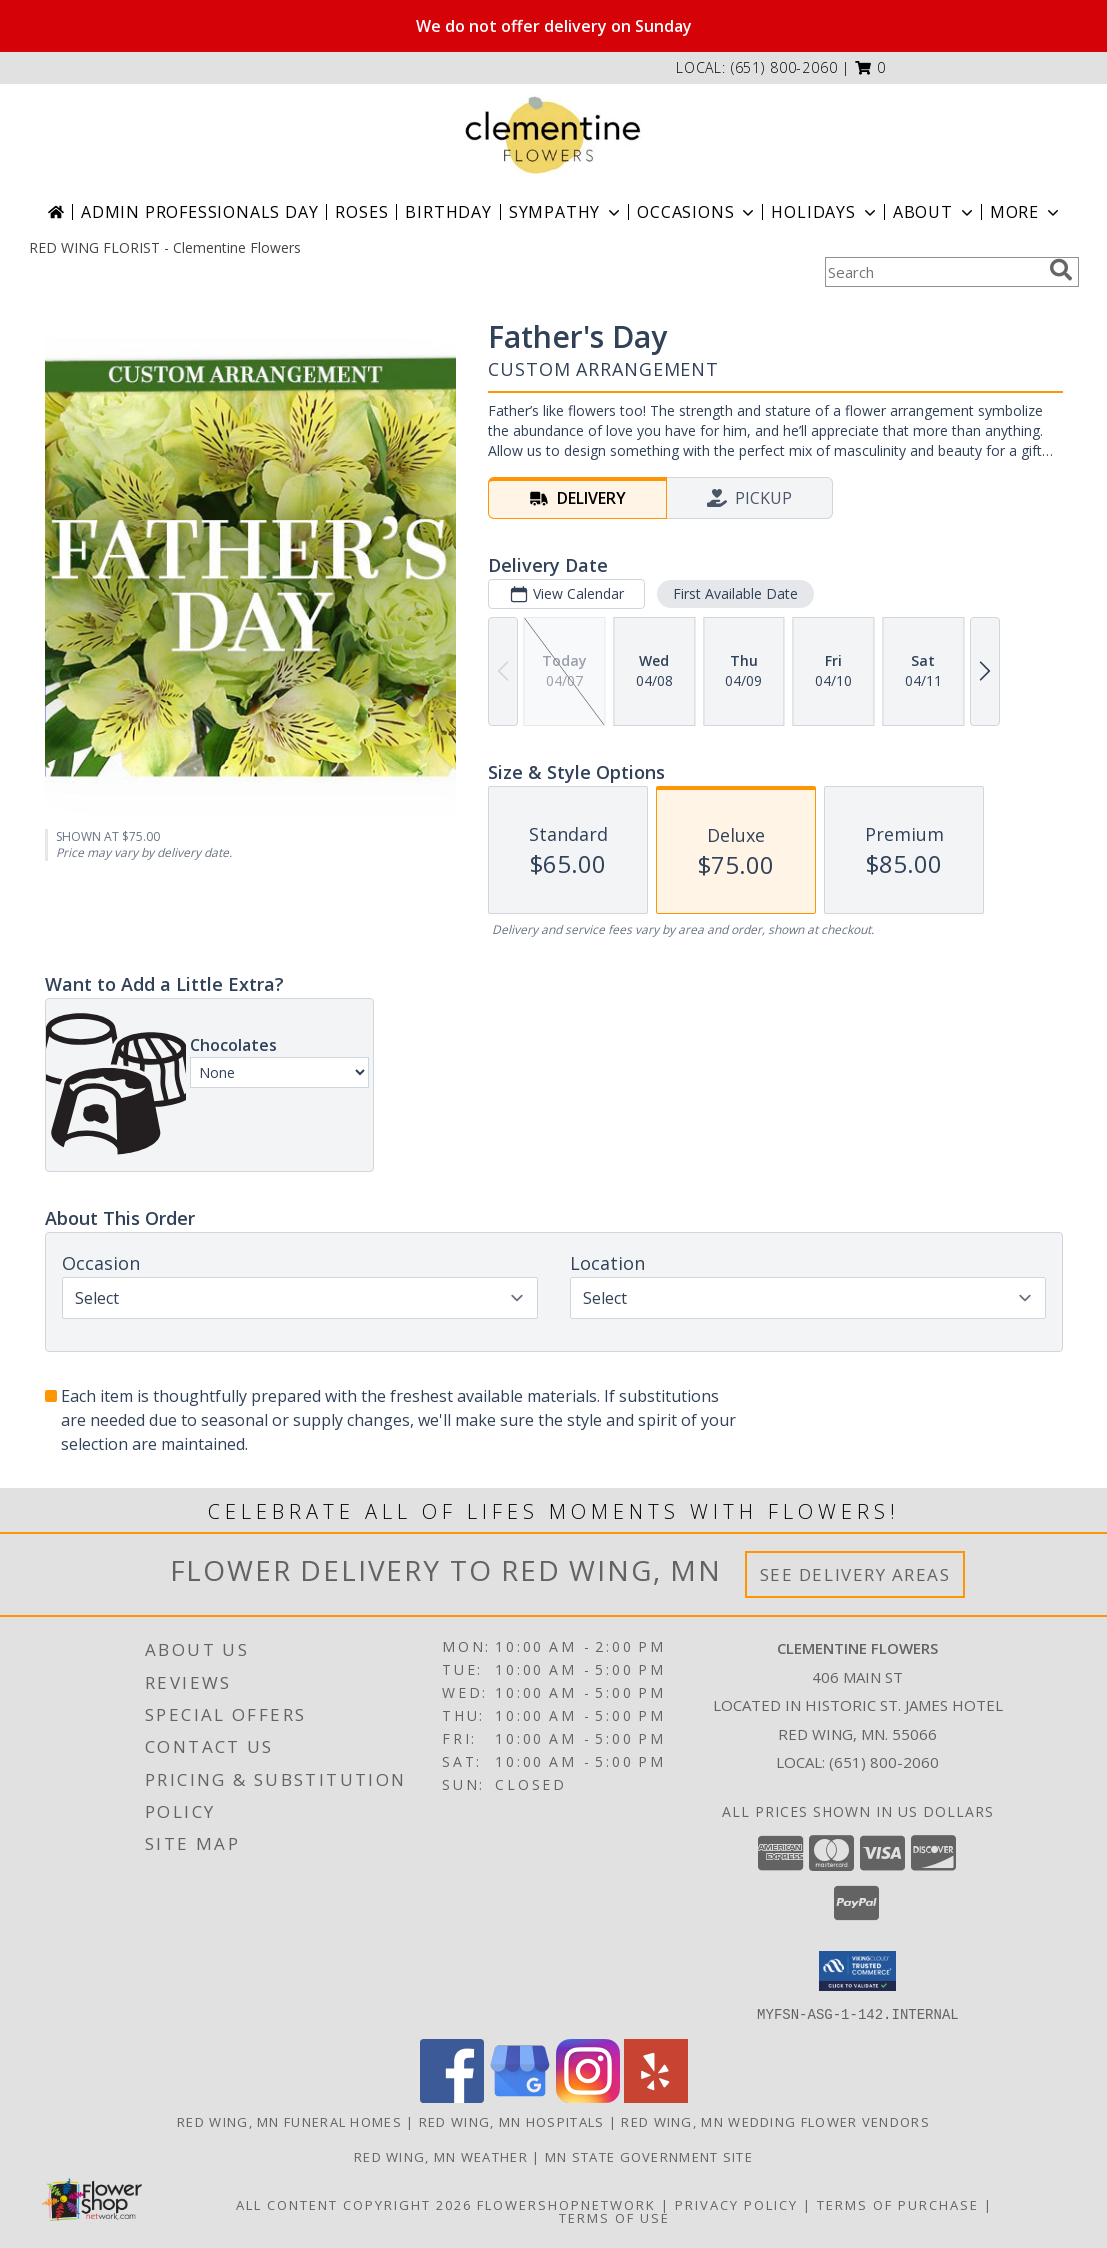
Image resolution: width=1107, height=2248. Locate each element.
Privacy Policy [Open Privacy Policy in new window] (736, 2204)
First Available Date (734, 593)
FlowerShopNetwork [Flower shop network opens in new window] (566, 2204)
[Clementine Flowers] (554, 135)
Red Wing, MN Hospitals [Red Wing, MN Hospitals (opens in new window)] (512, 2121)
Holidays (825, 212)
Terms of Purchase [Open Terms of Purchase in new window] (898, 2204)
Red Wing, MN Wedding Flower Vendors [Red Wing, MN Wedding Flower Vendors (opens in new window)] (775, 2121)
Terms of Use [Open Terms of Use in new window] (614, 2217)
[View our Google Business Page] (520, 2096)
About (935, 212)
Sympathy (566, 212)
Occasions (697, 212)
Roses (361, 212)
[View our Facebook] (452, 2096)
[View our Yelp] (656, 2096)
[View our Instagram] (588, 2096)
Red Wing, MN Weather (441, 2156)
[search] (1061, 270)
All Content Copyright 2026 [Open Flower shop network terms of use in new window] (354, 2204)
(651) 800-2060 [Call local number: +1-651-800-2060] (784, 67)
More (1026, 212)
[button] (870, 67)
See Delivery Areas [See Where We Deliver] (855, 1574)
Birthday (448, 212)
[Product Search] (933, 272)
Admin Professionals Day (199, 212)
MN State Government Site (649, 2156)
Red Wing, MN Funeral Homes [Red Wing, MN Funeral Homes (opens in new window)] (289, 2121)
